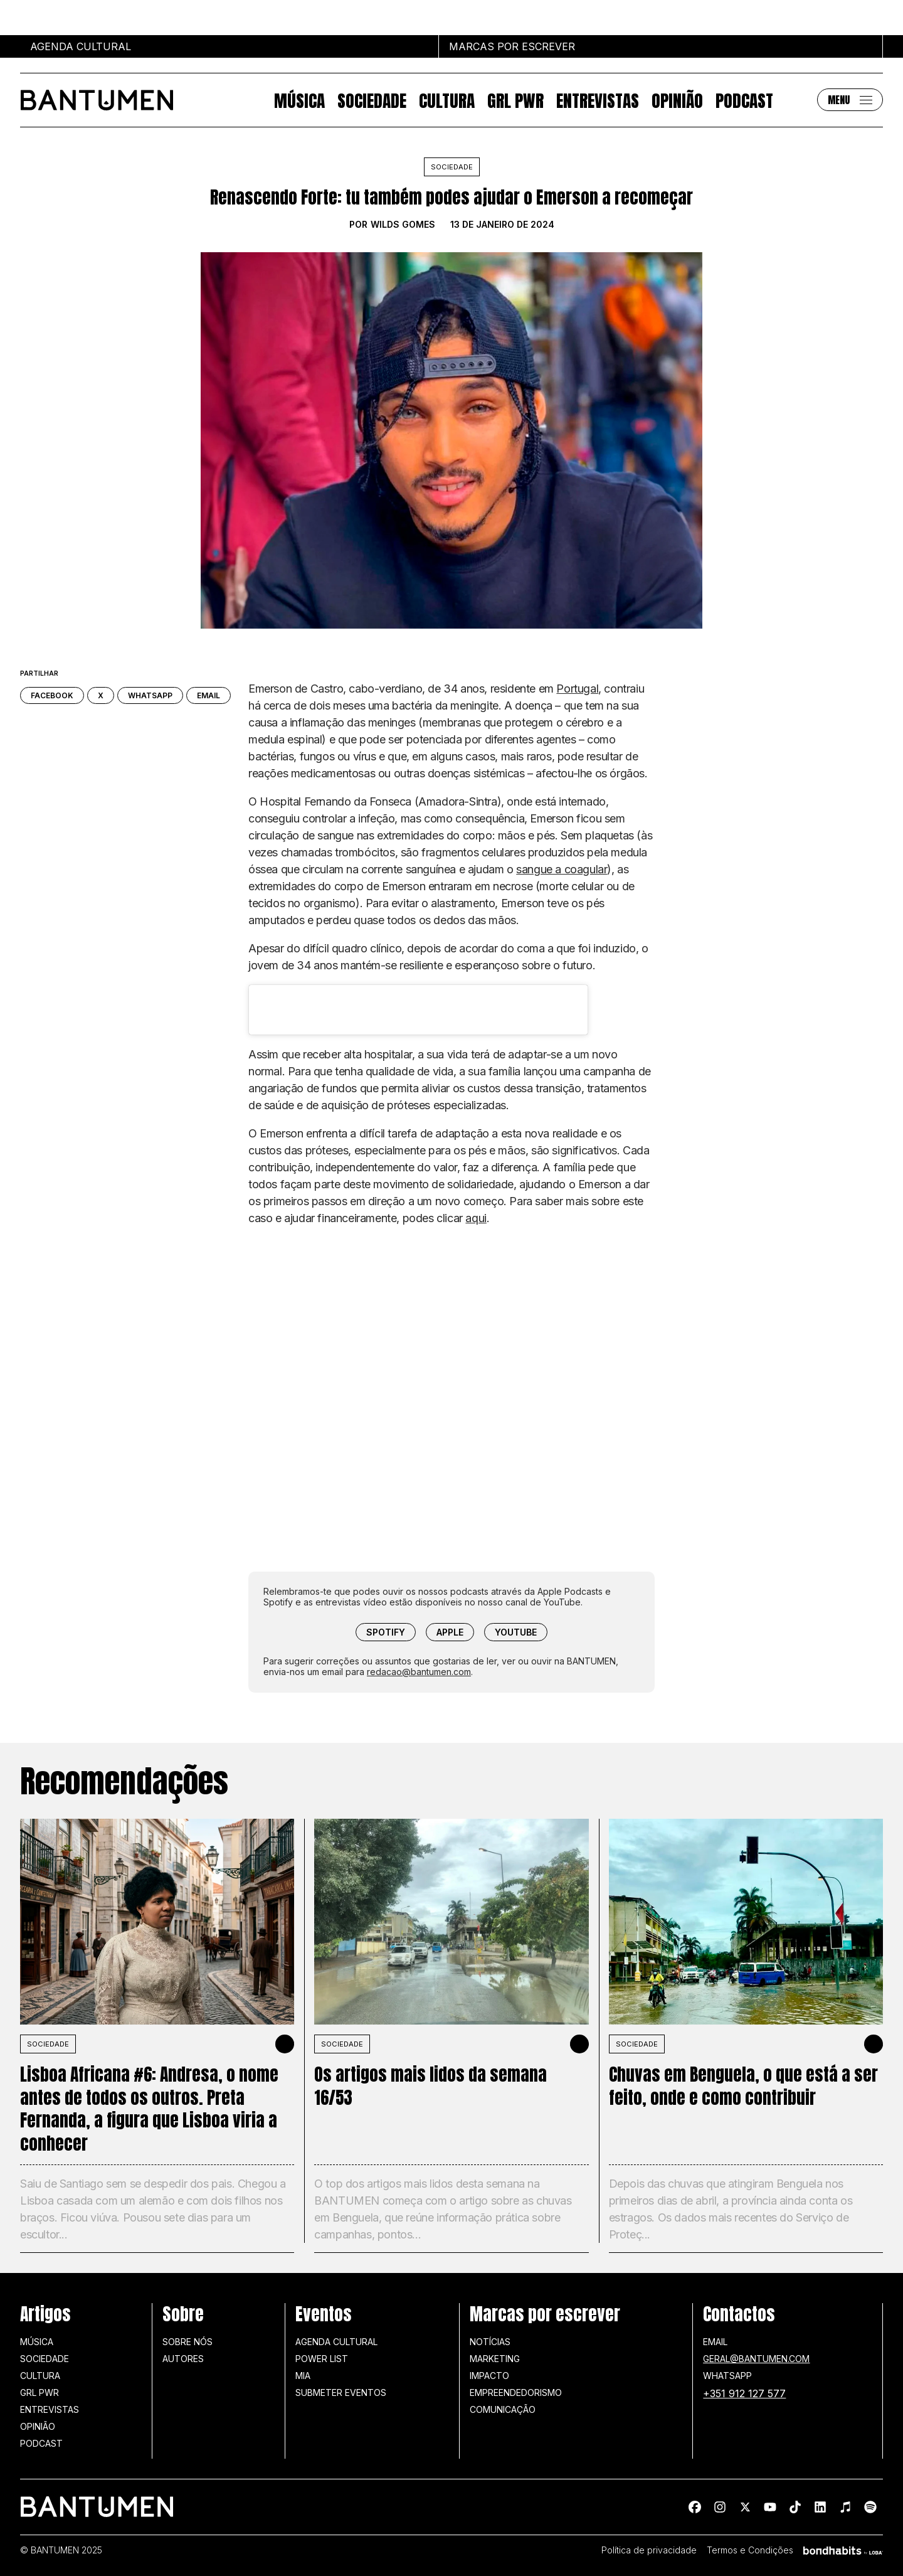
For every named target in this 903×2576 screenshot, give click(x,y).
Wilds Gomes (403, 225)
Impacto (489, 2375)
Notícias (490, 2341)
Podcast (744, 100)
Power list (321, 2358)
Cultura (447, 100)
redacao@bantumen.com (419, 1671)
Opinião (677, 100)
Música (299, 100)
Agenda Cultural (336, 2341)
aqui (475, 1218)
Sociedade (371, 100)
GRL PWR (515, 100)
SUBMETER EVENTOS (340, 2392)
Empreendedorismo (516, 2392)
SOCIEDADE (48, 2044)
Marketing (495, 2358)
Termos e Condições (750, 2550)
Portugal (577, 688)
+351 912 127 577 (744, 2393)
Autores (183, 2358)
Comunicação (503, 2409)
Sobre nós (187, 2341)
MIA (302, 2375)
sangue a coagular (561, 869)
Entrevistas (597, 100)
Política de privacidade (649, 2550)
